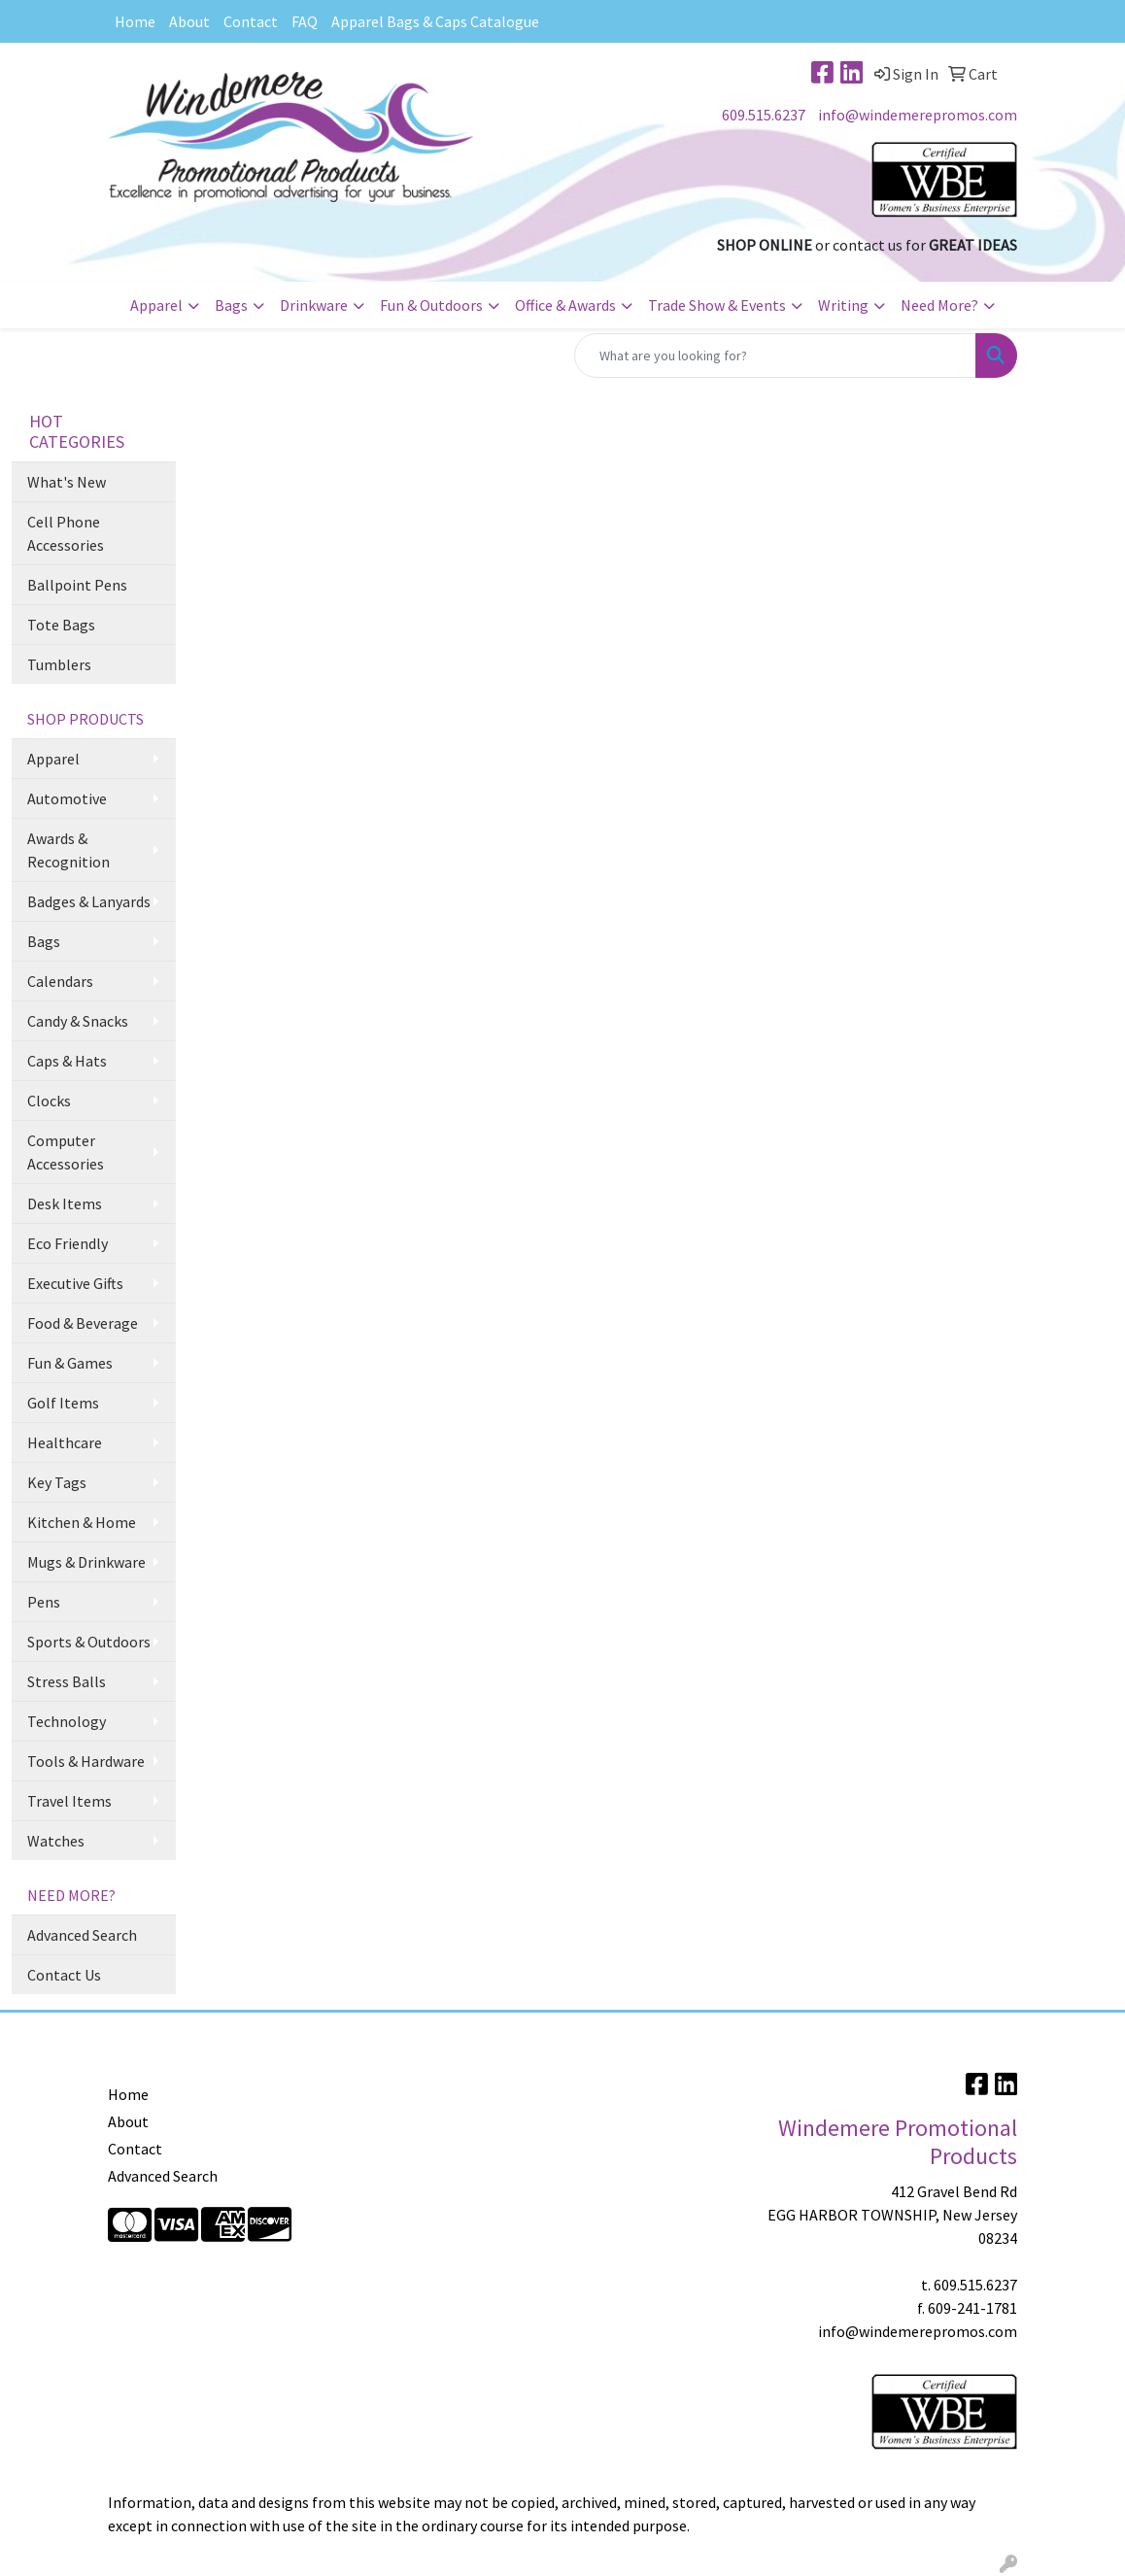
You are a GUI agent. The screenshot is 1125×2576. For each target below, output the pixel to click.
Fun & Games (70, 1363)
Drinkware (314, 305)
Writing (843, 305)
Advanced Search (82, 1935)
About (189, 21)
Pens (43, 1601)
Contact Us (64, 1974)
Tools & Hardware (86, 1761)
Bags (231, 305)
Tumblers (59, 664)
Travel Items (69, 1801)
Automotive (67, 798)
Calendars (60, 981)
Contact (250, 21)
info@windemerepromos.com (917, 114)
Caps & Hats (67, 1060)
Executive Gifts (75, 1283)
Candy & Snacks (77, 1021)
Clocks (49, 1100)
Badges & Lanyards (89, 901)
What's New (66, 481)
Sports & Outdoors (89, 1641)
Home (135, 21)
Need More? (939, 305)
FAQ (304, 21)
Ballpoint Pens (77, 584)
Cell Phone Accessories (65, 533)
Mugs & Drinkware (86, 1562)
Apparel (156, 305)
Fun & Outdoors (431, 305)
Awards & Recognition (68, 850)
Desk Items (64, 1203)
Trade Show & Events (717, 305)
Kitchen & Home (81, 1522)
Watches (56, 1840)
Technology (66, 1721)
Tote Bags (61, 624)
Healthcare (64, 1442)
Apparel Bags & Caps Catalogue (435, 21)
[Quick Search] (775, 355)
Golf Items (63, 1402)
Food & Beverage (82, 1323)
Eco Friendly (67, 1243)
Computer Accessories (65, 1152)
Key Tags (56, 1482)
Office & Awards (565, 305)
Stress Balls (66, 1681)
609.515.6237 (763, 114)
